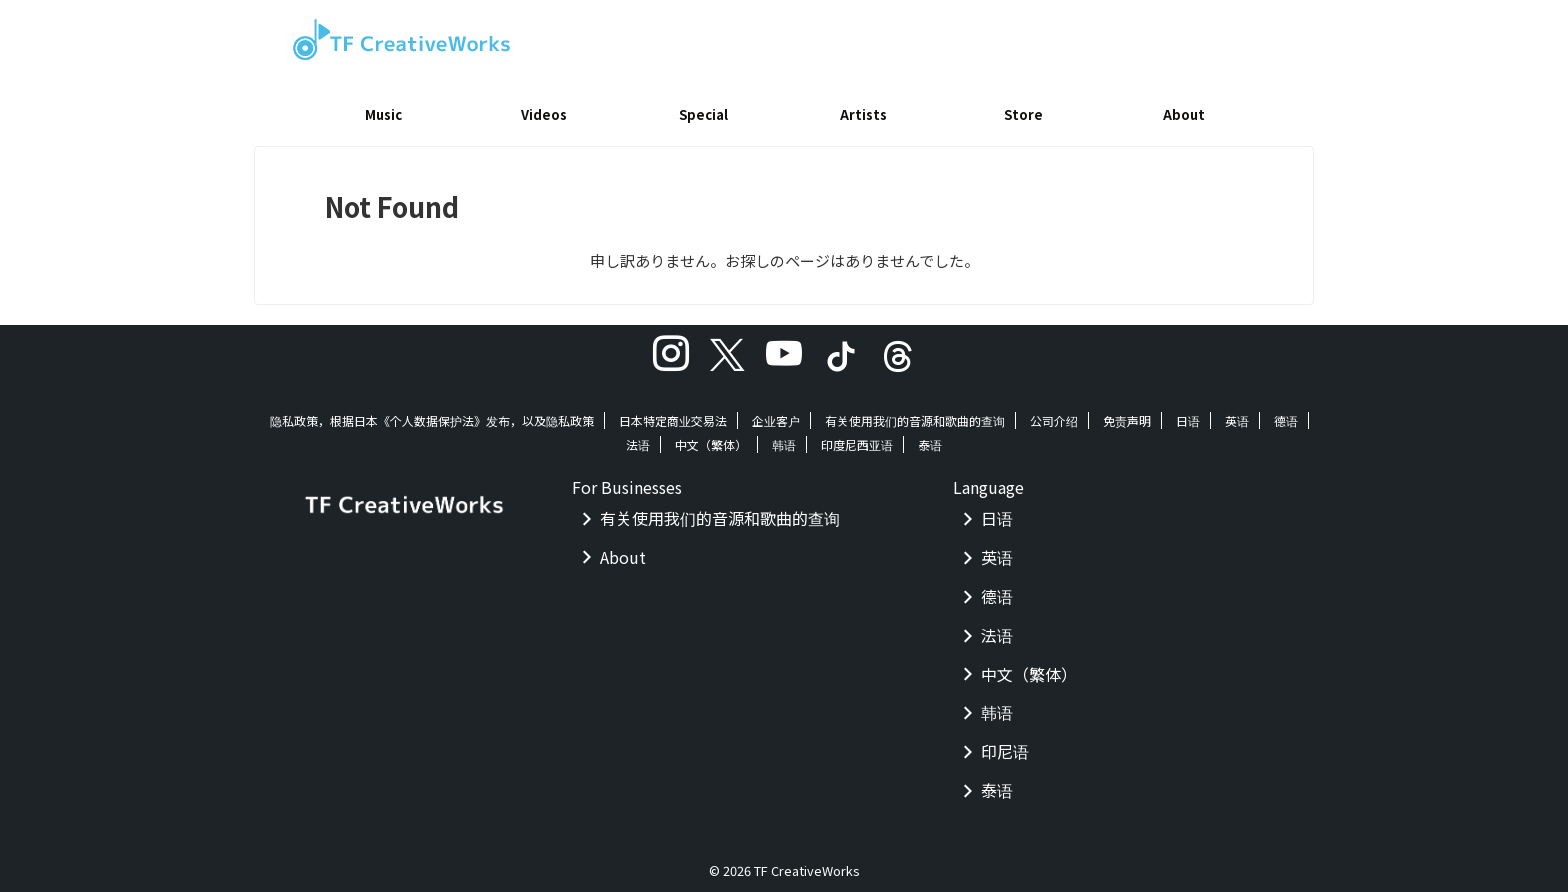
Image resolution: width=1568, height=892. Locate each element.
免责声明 (1127, 413)
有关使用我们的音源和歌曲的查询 (915, 413)
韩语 (784, 437)
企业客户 (776, 413)
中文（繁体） (711, 437)
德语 (1286, 413)
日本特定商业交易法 (673, 413)
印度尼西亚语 (857, 437)
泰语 (930, 437)
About (1184, 114)
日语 (1188, 413)
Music (383, 114)
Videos (544, 114)
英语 (1237, 413)
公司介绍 (1054, 413)
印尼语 (1005, 744)
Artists (863, 114)
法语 (638, 437)
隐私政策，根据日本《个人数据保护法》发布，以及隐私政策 (432, 413)
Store (1023, 114)
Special (703, 114)
